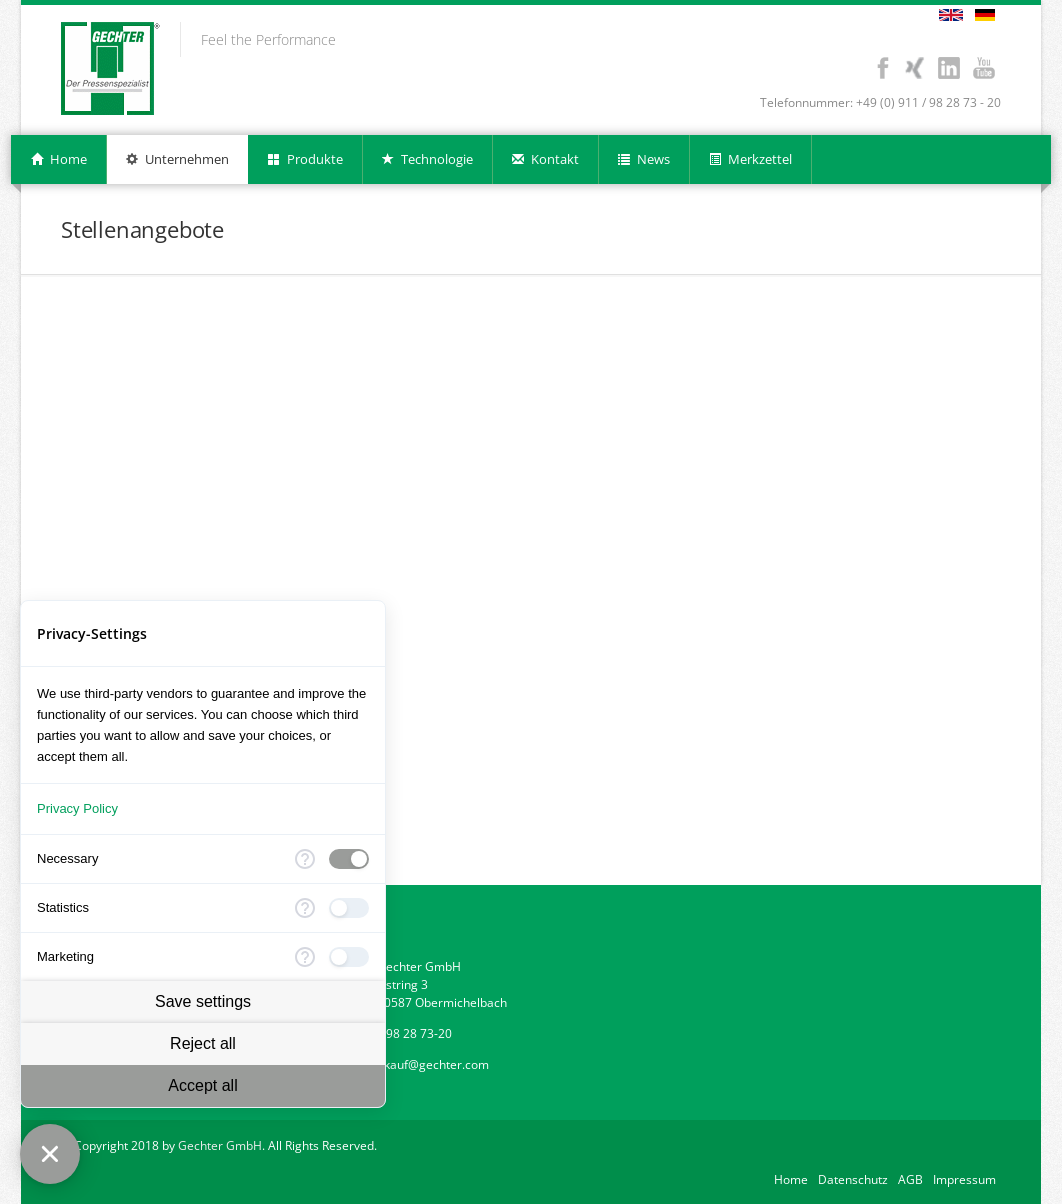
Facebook (882, 68)
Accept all (202, 1085)
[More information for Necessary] (305, 859)
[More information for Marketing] (305, 957)
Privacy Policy (77, 808)
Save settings (203, 1001)
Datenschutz (853, 1179)
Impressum (964, 1179)
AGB (910, 1179)
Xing (913, 68)
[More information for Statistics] (305, 908)
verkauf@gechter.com (427, 1064)
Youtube (983, 68)
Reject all (203, 1043)
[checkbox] (349, 859)
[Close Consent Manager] (50, 1154)
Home (791, 1179)
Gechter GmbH (220, 1145)
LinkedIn (948, 68)
